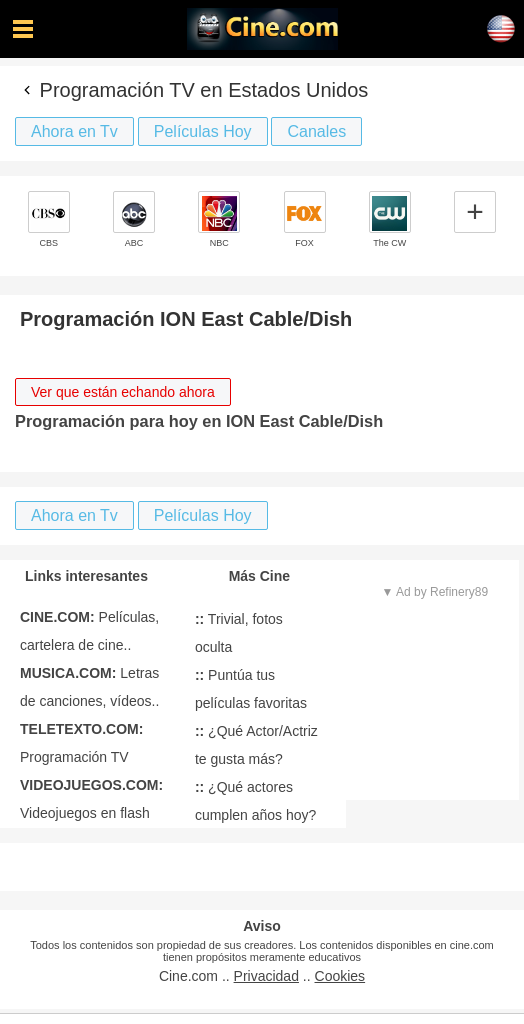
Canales (316, 131)
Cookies (340, 976)
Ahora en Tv (74, 131)
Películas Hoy (203, 131)
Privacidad (266, 976)
